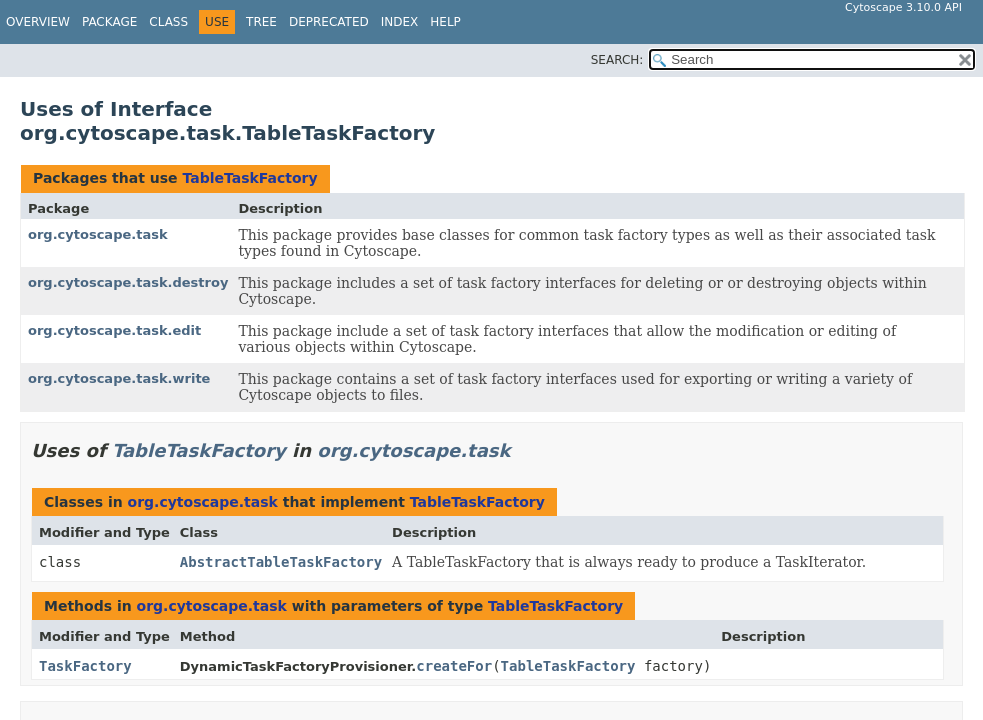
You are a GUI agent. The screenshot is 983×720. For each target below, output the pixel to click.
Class (168, 22)
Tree (261, 22)
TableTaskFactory (249, 178)
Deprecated (329, 22)
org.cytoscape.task (98, 234)
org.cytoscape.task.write (119, 378)
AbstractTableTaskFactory (281, 562)
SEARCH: (617, 60)
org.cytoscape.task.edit (114, 330)
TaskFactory (85, 666)
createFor (454, 666)
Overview (38, 22)
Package (109, 22)
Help (445, 22)
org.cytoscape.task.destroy (128, 282)
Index (400, 22)
